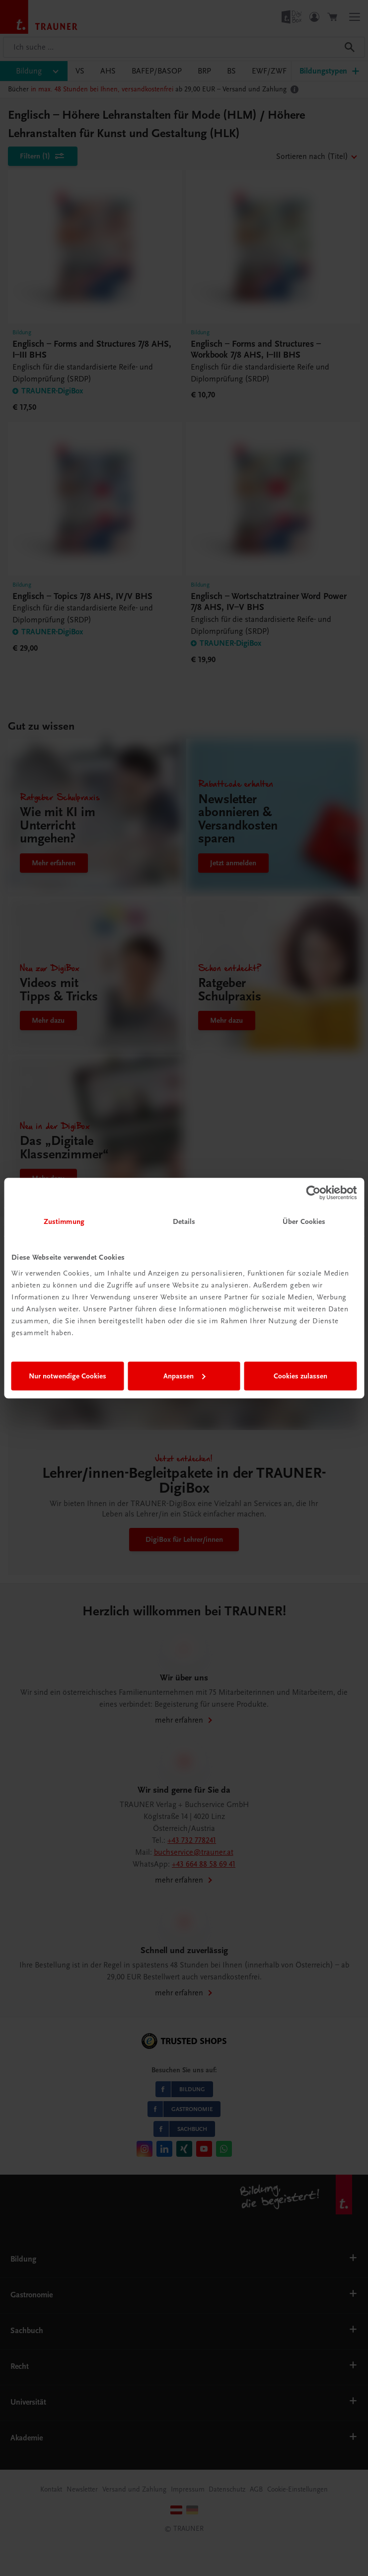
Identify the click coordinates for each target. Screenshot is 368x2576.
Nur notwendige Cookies (67, 1375)
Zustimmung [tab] (64, 1221)
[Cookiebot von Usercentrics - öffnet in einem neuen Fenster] (313, 1192)
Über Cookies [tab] (304, 1221)
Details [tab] (184, 1221)
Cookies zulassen (300, 1375)
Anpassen (184, 1375)
